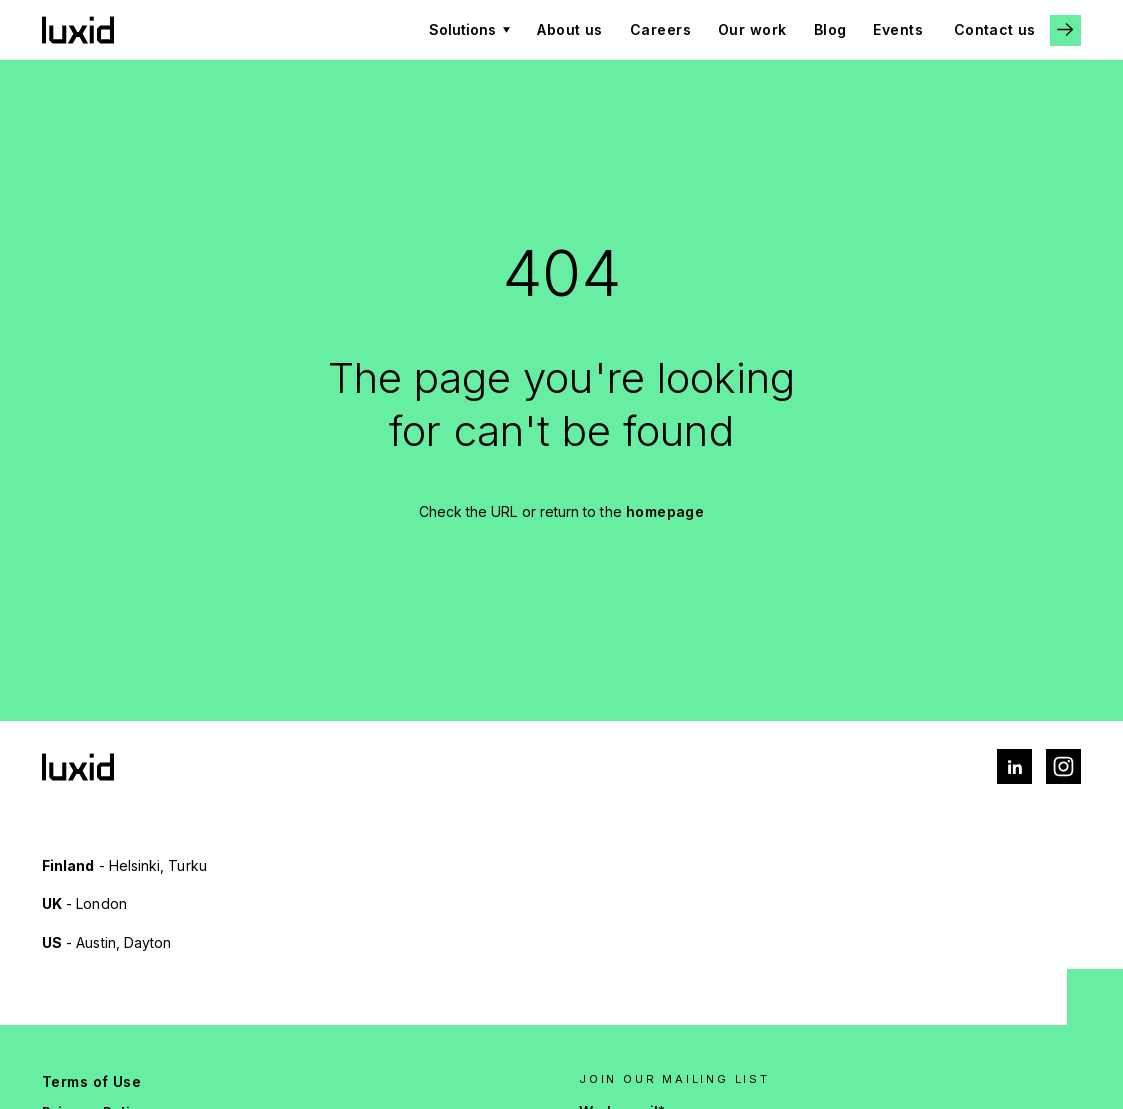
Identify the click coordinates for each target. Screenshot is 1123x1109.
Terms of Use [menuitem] (91, 1081)
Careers (660, 29)
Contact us (994, 29)
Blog (830, 29)
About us (570, 29)
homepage (665, 511)
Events (898, 29)
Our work (752, 29)
